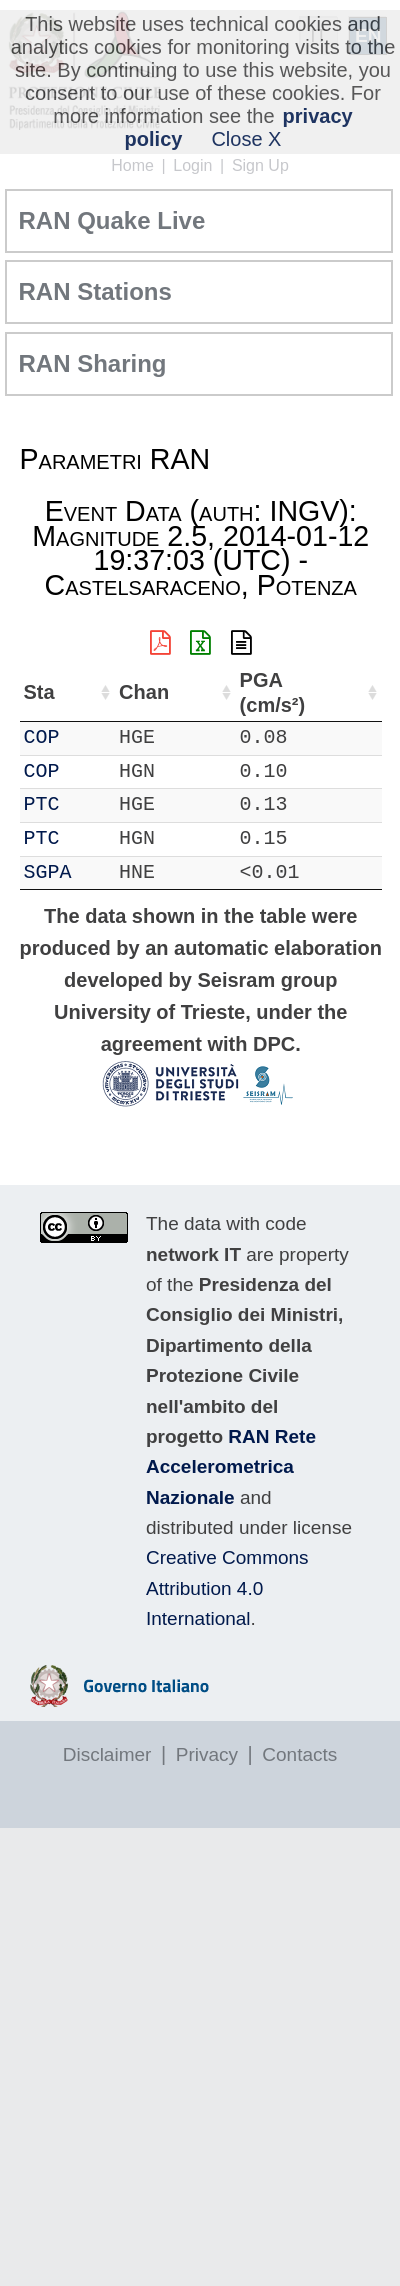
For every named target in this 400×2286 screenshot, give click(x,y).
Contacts (299, 1754)
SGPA (48, 872)
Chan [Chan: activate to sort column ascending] (144, 692)
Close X (246, 139)
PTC (42, 804)
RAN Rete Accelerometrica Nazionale (231, 1467)
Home (132, 165)
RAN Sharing (93, 363)
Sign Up (260, 165)
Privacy (207, 1754)
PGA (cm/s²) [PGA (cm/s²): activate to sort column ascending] (273, 692)
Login (192, 165)
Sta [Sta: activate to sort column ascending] (39, 692)
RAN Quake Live (112, 220)
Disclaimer (107, 1754)
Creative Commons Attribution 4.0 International (227, 1588)
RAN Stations (95, 291)
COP (42, 737)
